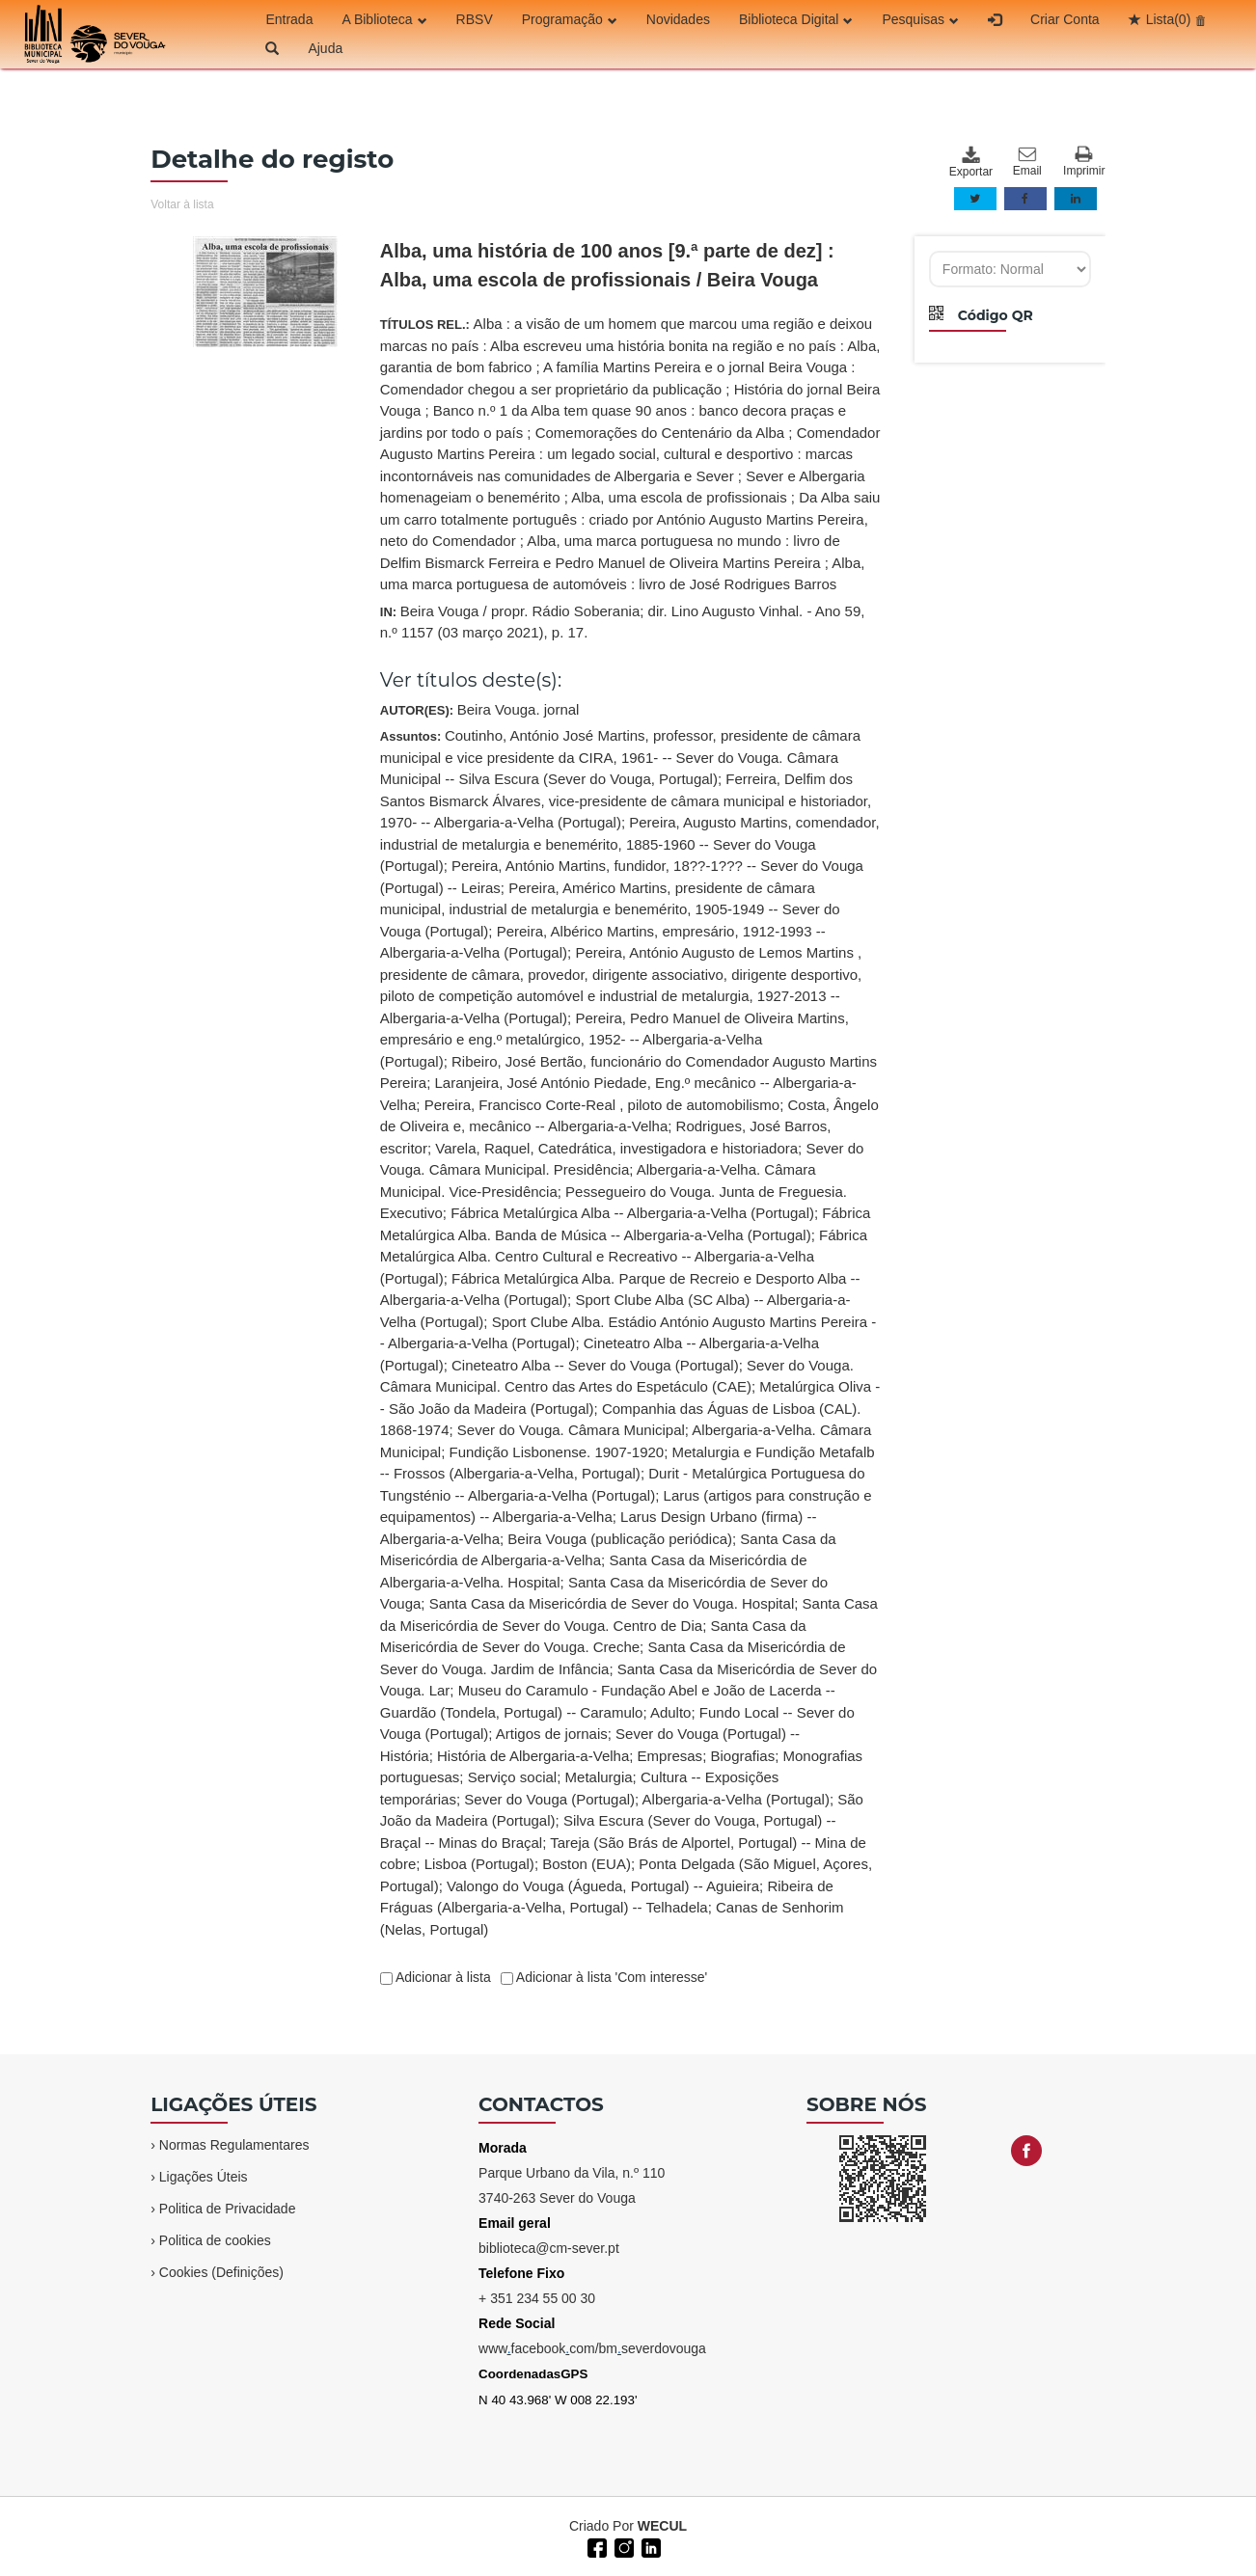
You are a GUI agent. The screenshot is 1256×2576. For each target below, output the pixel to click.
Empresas (670, 1756)
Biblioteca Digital (796, 19)
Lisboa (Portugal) (479, 1864)
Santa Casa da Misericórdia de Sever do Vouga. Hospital (612, 1603)
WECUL (662, 2526)
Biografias (742, 1756)
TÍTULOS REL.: (630, 453)
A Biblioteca (383, 19)
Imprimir (1084, 161)
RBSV (474, 19)
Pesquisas (920, 19)
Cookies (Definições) (221, 2272)
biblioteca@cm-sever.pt (548, 2248)
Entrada (289, 19)
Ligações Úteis (203, 2176)
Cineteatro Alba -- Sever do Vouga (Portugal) (595, 1365)
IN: (622, 622)
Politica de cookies (215, 2240)
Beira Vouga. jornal (518, 709)
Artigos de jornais (552, 1733)
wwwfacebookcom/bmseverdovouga (592, 2348)
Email (1027, 162)
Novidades (678, 19)
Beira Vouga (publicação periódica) (619, 1539)
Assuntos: (630, 1332)
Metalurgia (599, 1777)
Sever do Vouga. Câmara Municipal (571, 1430)
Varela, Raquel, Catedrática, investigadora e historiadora (616, 1148)
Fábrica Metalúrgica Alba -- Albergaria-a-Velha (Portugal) (632, 1213)
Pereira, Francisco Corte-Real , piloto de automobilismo (602, 1105)
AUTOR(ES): (480, 709)
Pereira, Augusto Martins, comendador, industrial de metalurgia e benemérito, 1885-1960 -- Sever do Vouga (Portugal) (630, 844)
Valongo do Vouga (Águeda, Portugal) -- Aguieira (603, 1886)
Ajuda (325, 48)
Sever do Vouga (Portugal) (549, 1799)
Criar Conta (1065, 19)
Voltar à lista (181, 204)
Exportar (970, 162)
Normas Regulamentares (234, 2145)
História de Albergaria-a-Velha (533, 1756)
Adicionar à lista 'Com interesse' (610, 1977)
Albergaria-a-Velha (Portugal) (736, 1799)
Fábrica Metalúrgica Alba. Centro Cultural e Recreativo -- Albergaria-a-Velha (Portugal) (623, 1257)
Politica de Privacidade (227, 2208)
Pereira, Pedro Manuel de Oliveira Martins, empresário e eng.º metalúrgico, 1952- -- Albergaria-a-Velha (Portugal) (614, 1040)
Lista (1168, 19)
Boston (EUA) (586, 1864)
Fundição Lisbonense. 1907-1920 (556, 1452)
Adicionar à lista (442, 1977)
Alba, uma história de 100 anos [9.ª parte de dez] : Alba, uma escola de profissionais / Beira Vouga (607, 265)
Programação (569, 19)
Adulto (671, 1712)
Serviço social (513, 1777)
